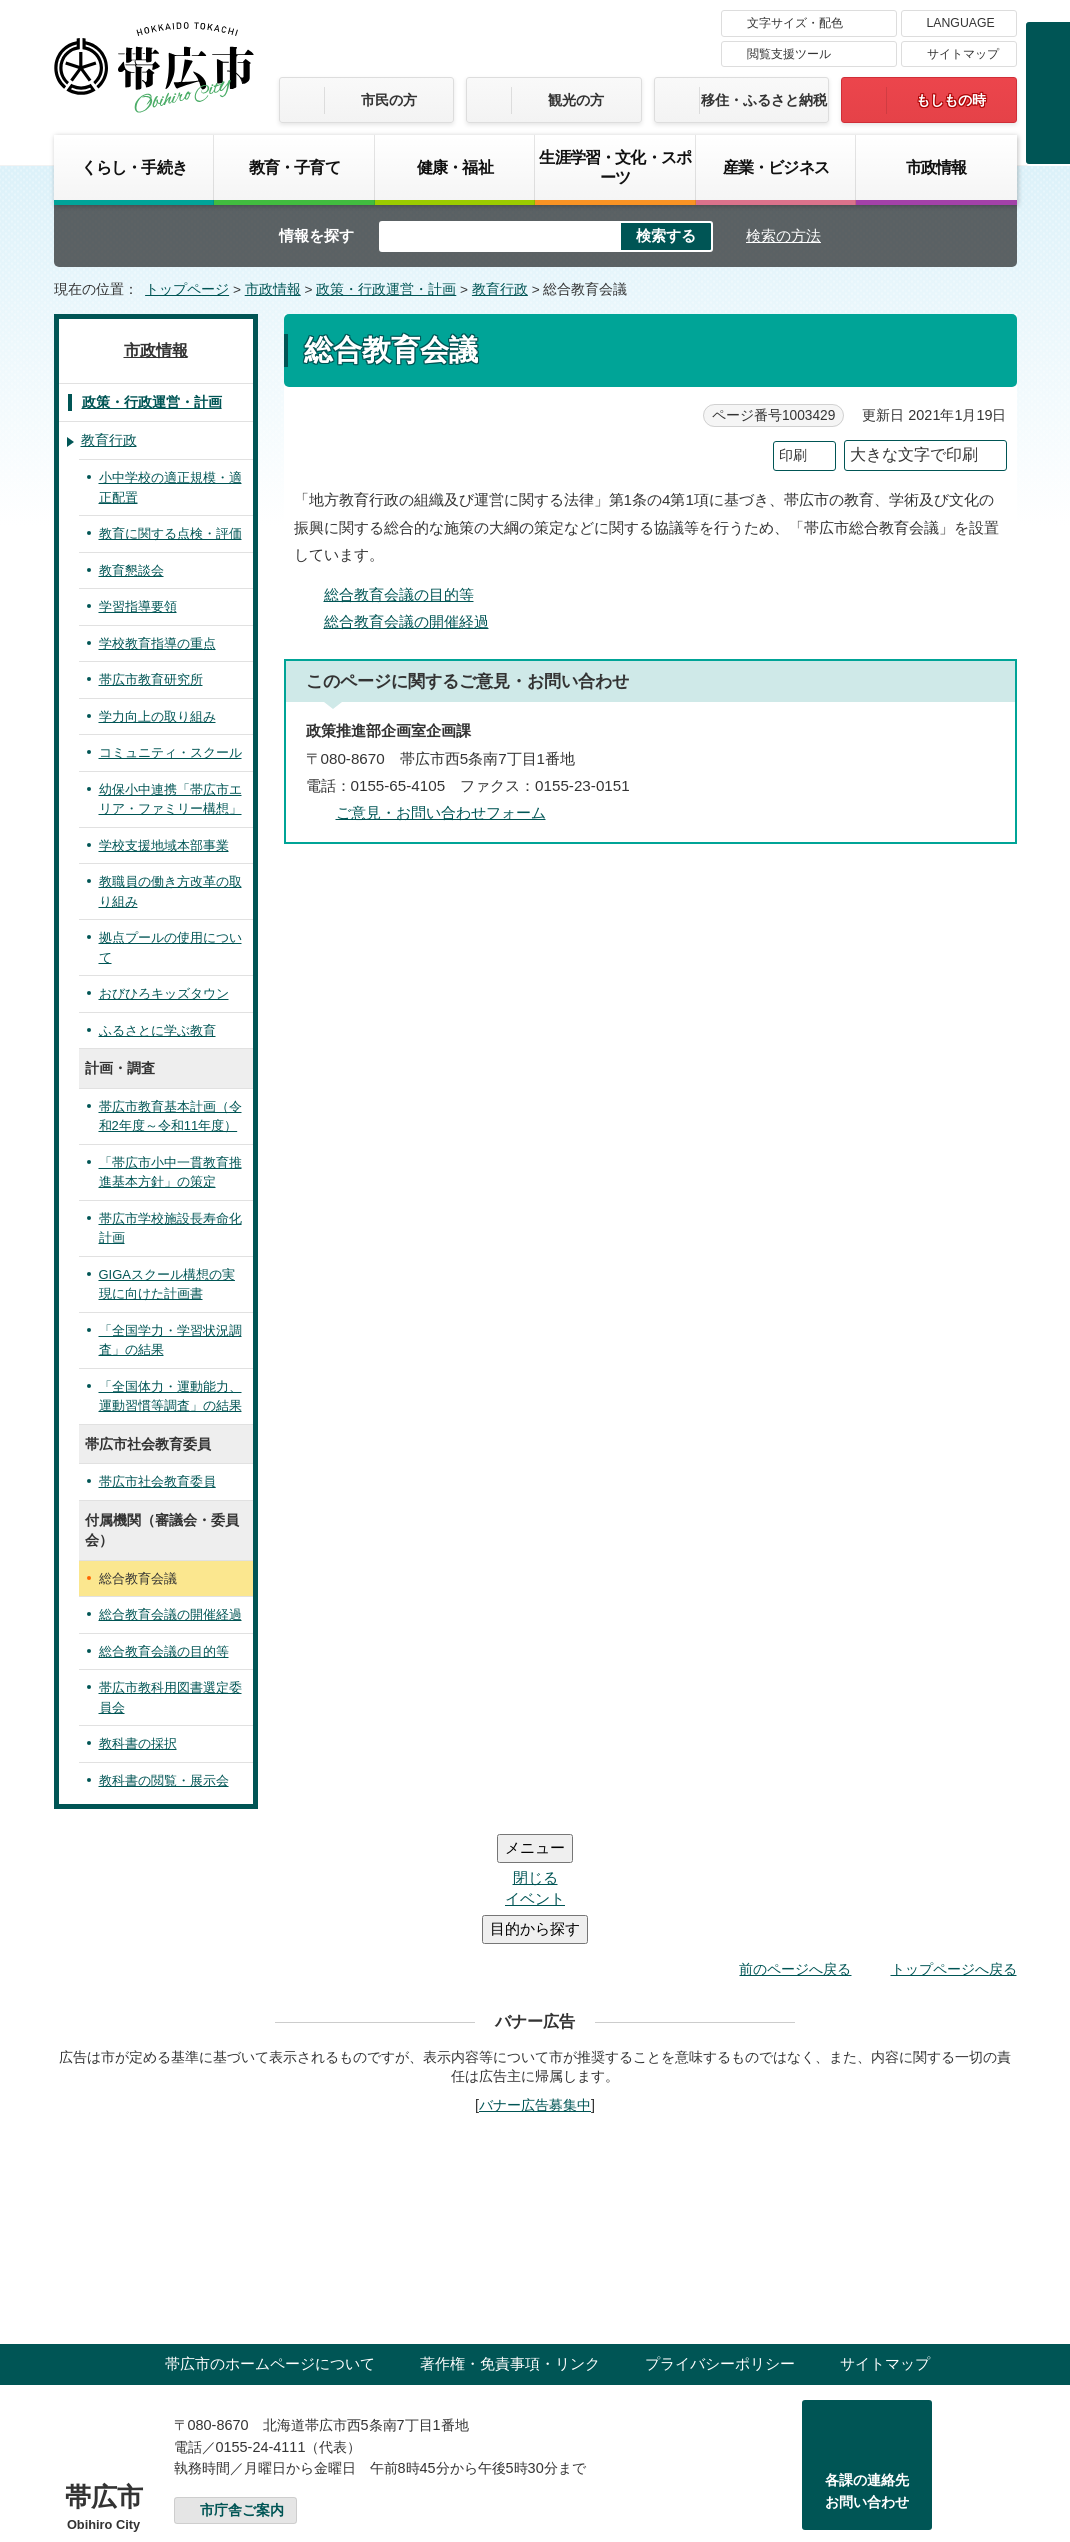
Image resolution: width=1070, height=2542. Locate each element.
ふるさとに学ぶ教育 (157, 1030)
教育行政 (500, 289)
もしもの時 (951, 100)
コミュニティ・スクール (170, 752)
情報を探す (316, 235)
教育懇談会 (131, 570)
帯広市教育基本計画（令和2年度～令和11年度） (170, 1116)
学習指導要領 (138, 606)
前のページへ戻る (795, 1849)
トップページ (187, 289)
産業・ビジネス (776, 167)
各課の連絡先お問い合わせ (867, 2371)
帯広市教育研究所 (151, 679)
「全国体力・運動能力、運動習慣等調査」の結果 (170, 1396)
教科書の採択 (138, 1743)
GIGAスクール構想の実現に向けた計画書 (167, 1284)
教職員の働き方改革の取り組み (170, 891)
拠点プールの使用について (170, 947)
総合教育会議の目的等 (399, 594)
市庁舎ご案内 (242, 2390)
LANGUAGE (961, 23)
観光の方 (576, 100)
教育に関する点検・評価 (170, 533)
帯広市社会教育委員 (157, 1481)
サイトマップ (963, 54)
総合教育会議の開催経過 (406, 621)
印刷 (793, 455)
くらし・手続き (134, 167)
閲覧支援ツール (789, 54)
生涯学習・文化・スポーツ (615, 167)
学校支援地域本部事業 (164, 845)
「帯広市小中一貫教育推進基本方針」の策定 (170, 1172)
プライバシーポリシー (720, 2243)
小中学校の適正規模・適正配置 (170, 487)
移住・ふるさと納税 (764, 100)
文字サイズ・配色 (795, 23)
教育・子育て (294, 167)
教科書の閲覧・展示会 (164, 1780)
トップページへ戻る (954, 1849)
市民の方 (389, 100)
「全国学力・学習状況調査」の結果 (170, 1340)
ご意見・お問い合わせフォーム (441, 812)
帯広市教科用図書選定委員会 (170, 1697)
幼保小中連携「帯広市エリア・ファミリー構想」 (170, 799)
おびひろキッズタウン (164, 993)
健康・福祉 (455, 167)
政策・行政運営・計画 (386, 289)
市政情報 (936, 167)
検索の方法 (783, 235)
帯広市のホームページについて (270, 2243)
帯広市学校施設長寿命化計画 (170, 1228)
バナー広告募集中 (535, 1985)
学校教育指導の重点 (157, 643)
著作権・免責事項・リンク (510, 2243)
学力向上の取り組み (157, 716)
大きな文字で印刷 (914, 454)
